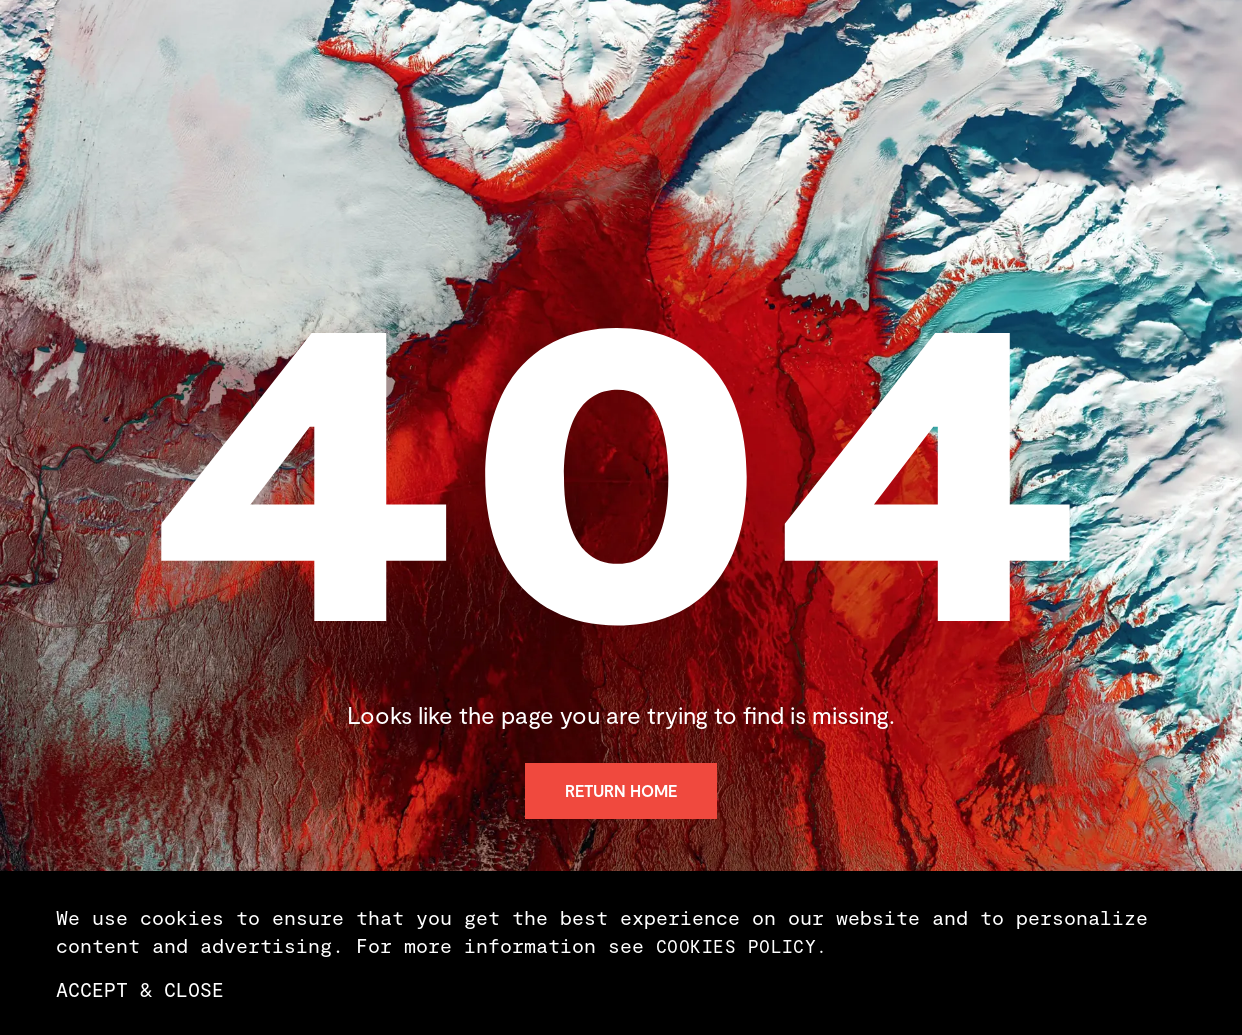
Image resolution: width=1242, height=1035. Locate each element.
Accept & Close (140, 989)
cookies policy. (742, 946)
